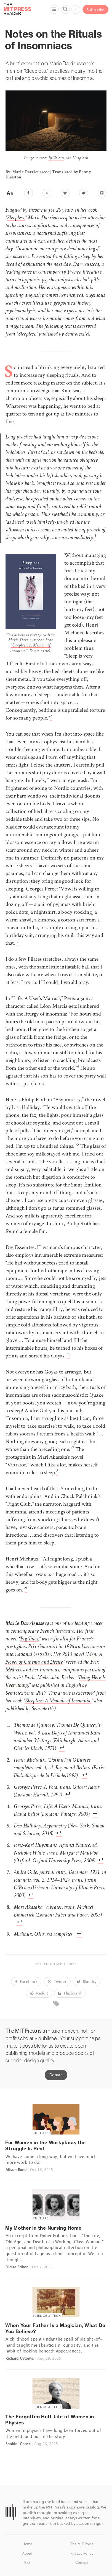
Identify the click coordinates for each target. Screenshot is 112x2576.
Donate (55, 2074)
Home (27, 2544)
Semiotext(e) (40, 651)
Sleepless (15, 218)
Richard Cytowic (20, 2358)
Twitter (57, 1981)
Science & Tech (47, 2315)
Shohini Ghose (18, 2444)
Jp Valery (56, 158)
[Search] (65, 9)
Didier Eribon (17, 2267)
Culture (41, 2132)
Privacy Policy (81, 2553)
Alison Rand (16, 2169)
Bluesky (86, 1981)
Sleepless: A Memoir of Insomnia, (58, 1701)
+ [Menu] (75, 9)
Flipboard (69, 1993)
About (27, 2553)
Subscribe (95, 9)
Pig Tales (29, 1639)
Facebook (26, 1981)
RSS (27, 2562)
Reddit (39, 1993)
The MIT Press (82, 2544)
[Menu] (54, 9)
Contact (82, 2562)
